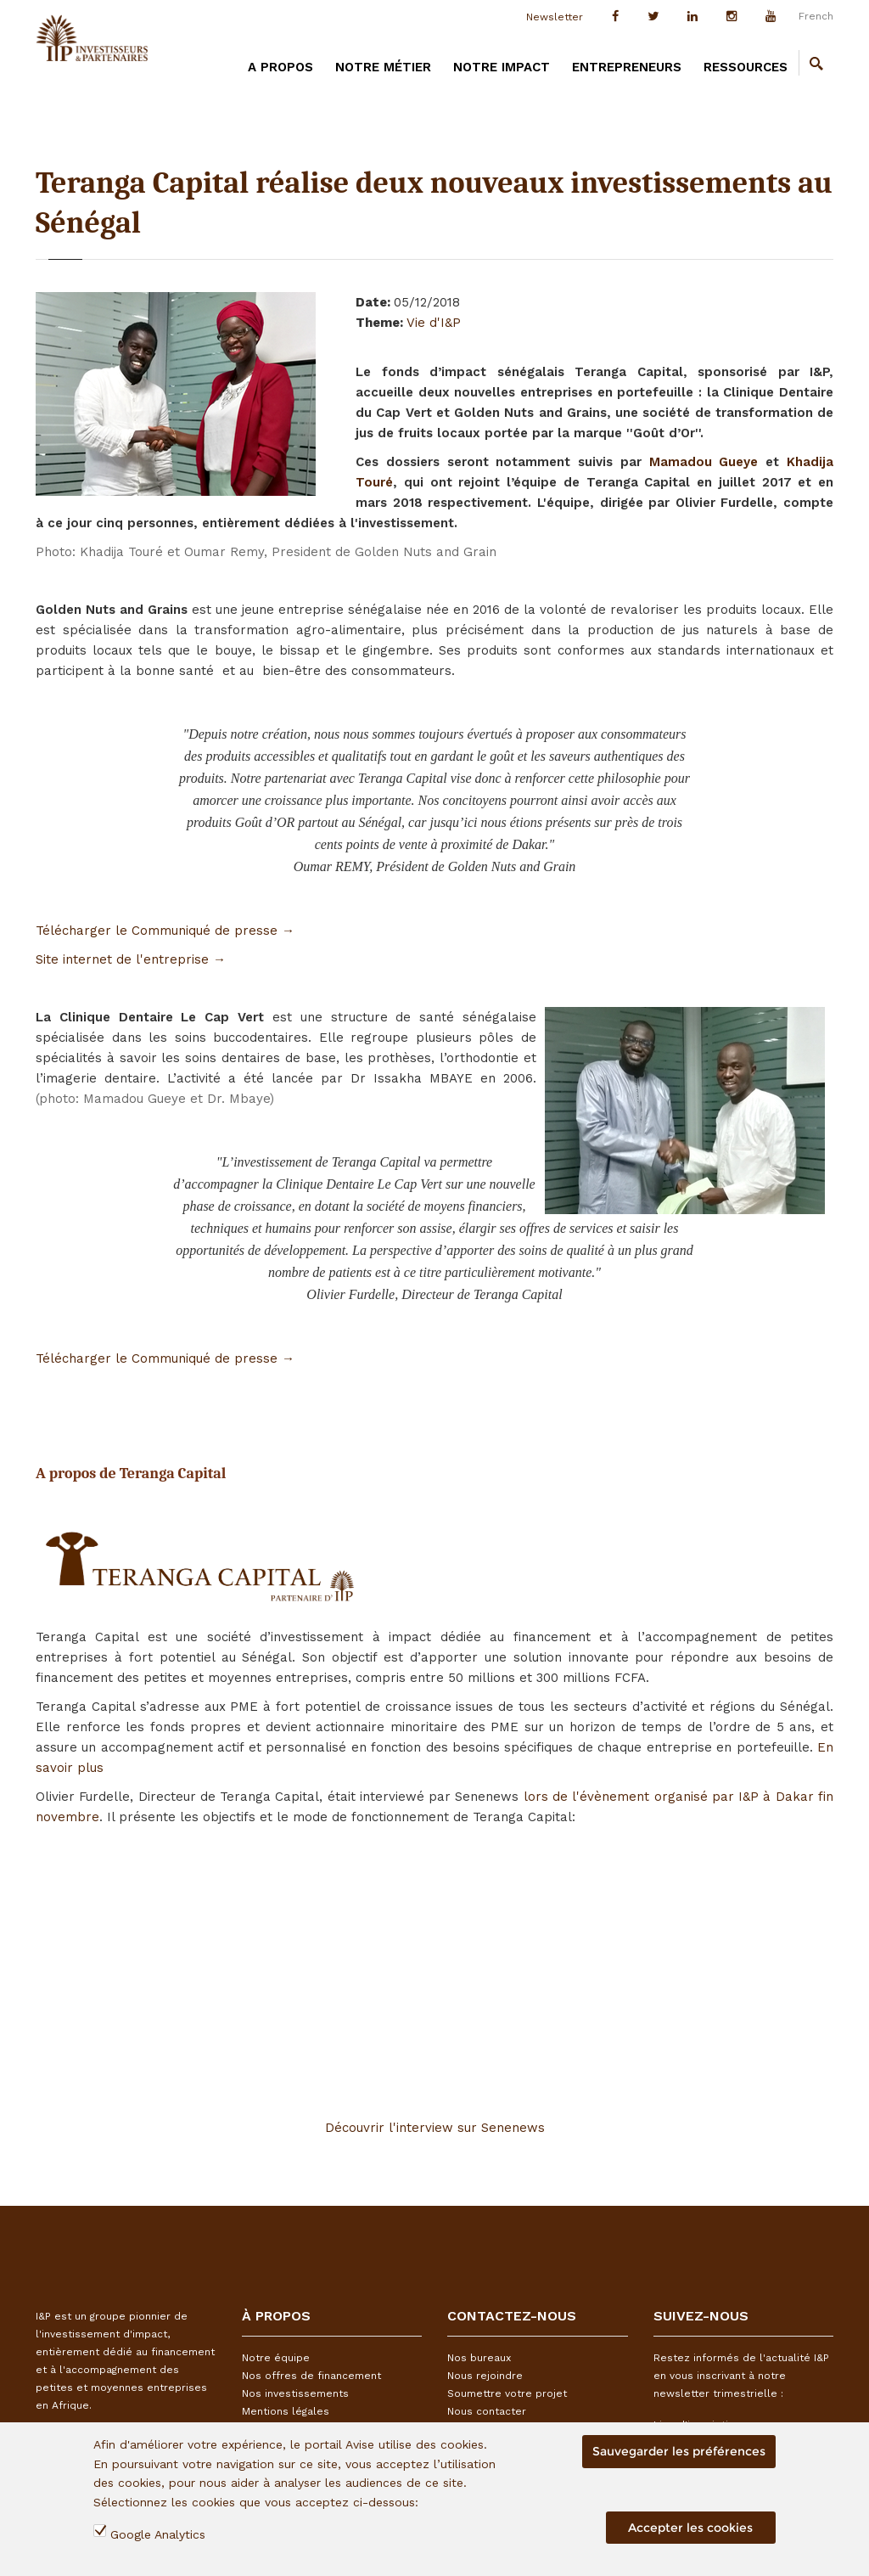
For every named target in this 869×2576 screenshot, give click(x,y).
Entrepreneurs (626, 67)
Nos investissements (295, 2393)
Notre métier (383, 67)
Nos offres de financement (311, 2376)
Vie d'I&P (433, 322)
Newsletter (554, 17)
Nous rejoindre (485, 2376)
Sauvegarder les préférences (678, 2451)
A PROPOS (280, 67)
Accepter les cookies (690, 2527)
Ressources (746, 67)
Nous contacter (486, 2411)
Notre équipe (276, 2358)
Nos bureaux (479, 2358)
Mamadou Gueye (704, 462)
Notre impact (501, 67)
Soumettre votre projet (507, 2393)
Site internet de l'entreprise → (131, 959)
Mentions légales (285, 2411)
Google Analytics (157, 2534)
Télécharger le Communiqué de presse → (165, 930)
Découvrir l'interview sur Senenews (435, 2127)
